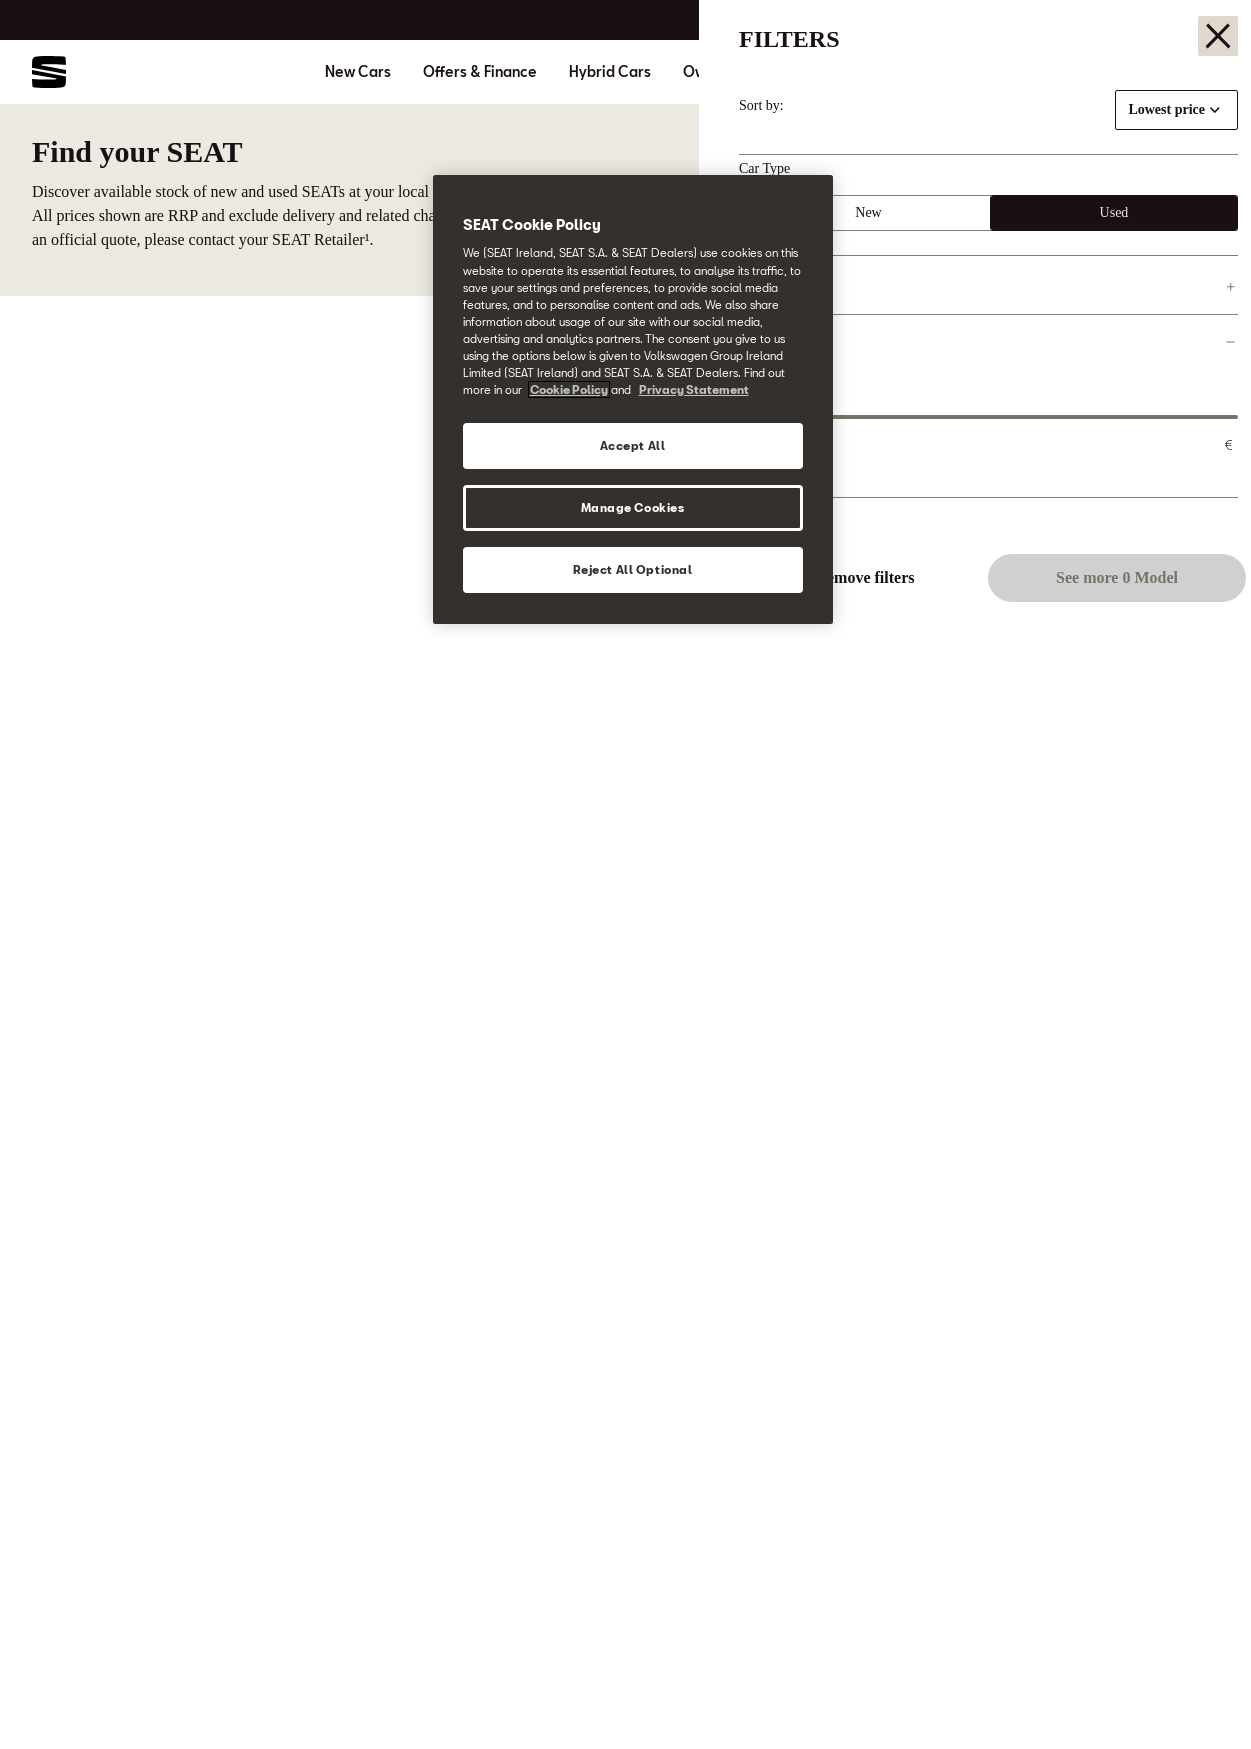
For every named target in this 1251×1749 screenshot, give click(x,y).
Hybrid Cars (610, 72)
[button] (1193, 1696)
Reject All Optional (633, 569)
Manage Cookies (633, 507)
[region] (633, 399)
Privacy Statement (694, 389)
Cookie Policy (569, 389)
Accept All (633, 445)
